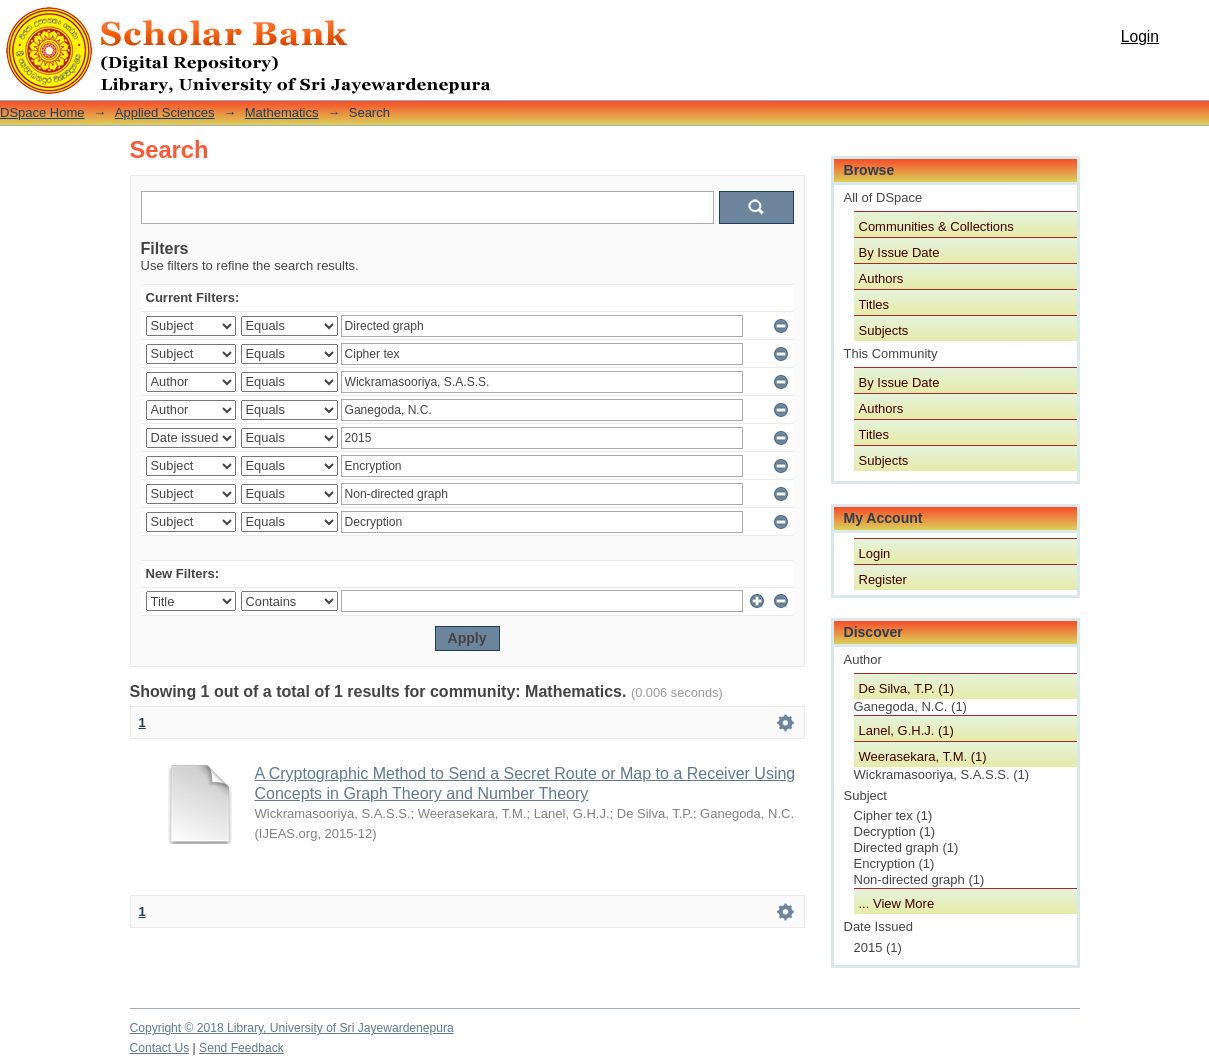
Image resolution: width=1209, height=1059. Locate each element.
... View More (897, 903)
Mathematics (282, 112)
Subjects (884, 330)
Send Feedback (241, 1048)
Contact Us (160, 1048)
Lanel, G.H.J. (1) (906, 730)
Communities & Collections (936, 226)
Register (883, 579)
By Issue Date (899, 252)
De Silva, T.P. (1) (907, 688)
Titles (874, 304)
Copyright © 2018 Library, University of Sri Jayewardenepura (292, 1028)
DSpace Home (42, 112)
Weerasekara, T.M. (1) (923, 756)
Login (1140, 36)
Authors (881, 278)
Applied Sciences (165, 112)
